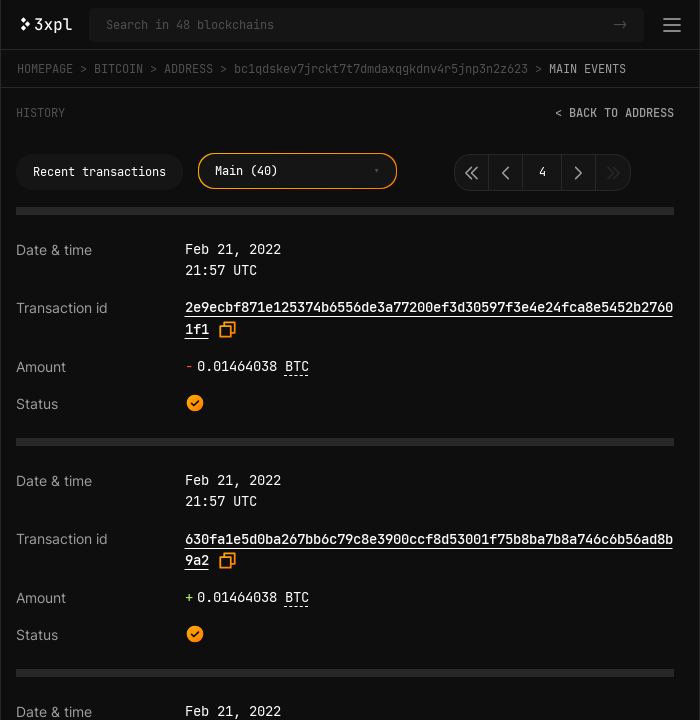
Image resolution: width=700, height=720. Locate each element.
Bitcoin (118, 69)
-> (620, 25)
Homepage (45, 69)
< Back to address (614, 113)
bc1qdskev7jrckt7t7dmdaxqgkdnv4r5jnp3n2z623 (381, 69)
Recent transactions (99, 172)
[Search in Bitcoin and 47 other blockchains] (355, 25)
